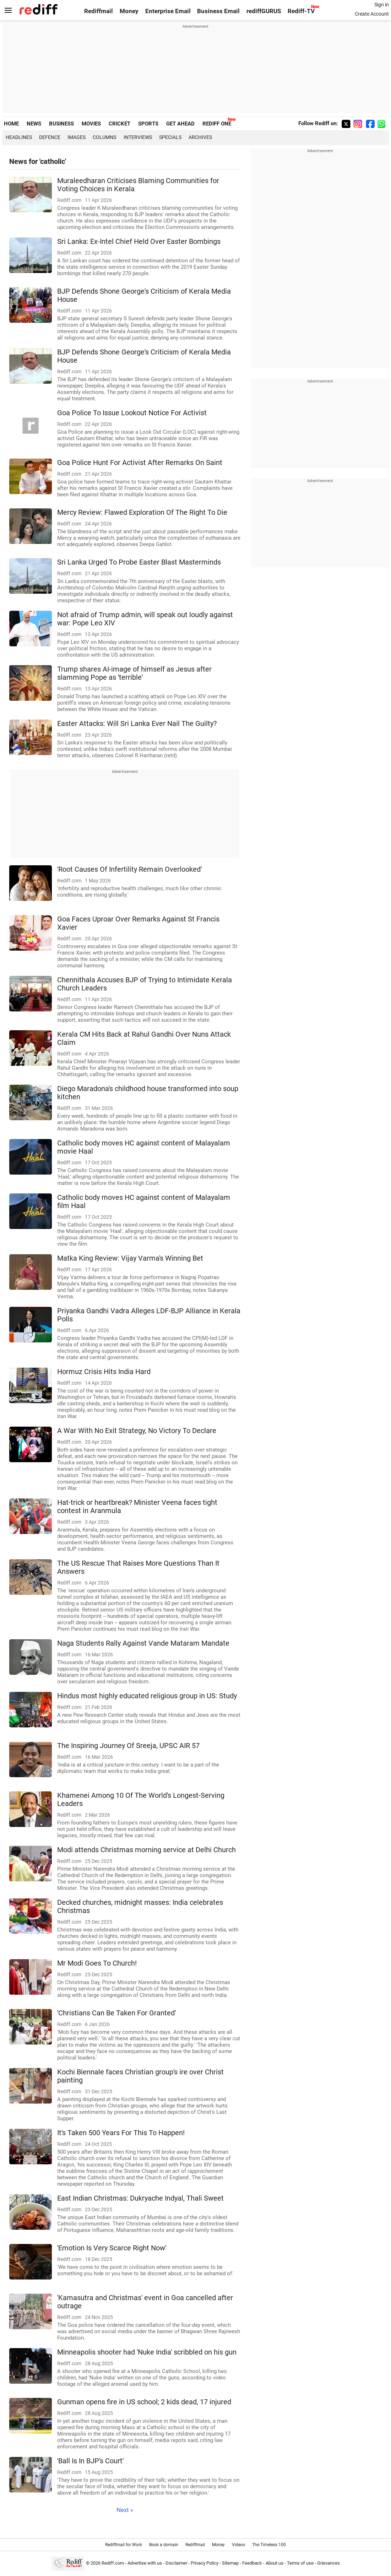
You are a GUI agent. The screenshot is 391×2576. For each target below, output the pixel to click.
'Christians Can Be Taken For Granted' (116, 2013)
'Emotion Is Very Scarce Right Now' (111, 2248)
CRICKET (119, 124)
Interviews (138, 137)
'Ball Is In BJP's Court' (90, 2461)
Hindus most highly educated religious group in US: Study (147, 1696)
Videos (238, 2544)
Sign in (381, 4)
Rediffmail (98, 11)
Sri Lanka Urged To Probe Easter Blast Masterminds (139, 562)
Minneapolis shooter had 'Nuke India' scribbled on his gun (147, 2352)
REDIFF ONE (216, 124)
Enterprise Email (168, 11)
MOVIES (91, 124)
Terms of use (300, 2563)
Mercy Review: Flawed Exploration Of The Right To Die (142, 512)
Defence (49, 137)
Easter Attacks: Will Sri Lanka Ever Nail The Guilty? (137, 724)
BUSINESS (61, 124)
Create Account (372, 14)
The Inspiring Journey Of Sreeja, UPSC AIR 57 (128, 1746)
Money (129, 11)
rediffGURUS (263, 11)
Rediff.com (113, 2563)
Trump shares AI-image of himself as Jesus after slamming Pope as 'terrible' (134, 673)
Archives (200, 137)
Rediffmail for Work (123, 2544)
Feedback (252, 2563)
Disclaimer (176, 2563)
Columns (104, 137)
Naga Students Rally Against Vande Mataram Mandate (143, 1643)
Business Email (218, 11)
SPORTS (148, 124)
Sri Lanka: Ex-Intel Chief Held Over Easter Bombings (139, 241)
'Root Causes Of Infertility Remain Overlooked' (129, 869)
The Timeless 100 (269, 2544)
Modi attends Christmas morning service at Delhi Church (146, 1850)
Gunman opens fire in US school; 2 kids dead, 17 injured (144, 2402)
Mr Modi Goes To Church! (97, 1963)
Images (76, 137)
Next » (124, 2510)
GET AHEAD (180, 124)
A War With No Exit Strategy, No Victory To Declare (136, 1431)
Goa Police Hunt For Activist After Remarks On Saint (139, 463)
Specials (170, 137)
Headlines (19, 137)
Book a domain (163, 2544)
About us (274, 2563)
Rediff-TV (301, 11)
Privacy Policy (204, 2563)
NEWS (34, 124)
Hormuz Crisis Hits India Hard (104, 1372)
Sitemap (230, 2563)
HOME (11, 124)
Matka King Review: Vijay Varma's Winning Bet (130, 1258)
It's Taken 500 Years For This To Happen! (121, 2133)
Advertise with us (144, 2563)
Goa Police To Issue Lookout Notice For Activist (132, 413)
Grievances (328, 2563)
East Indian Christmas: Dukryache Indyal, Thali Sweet (140, 2198)
